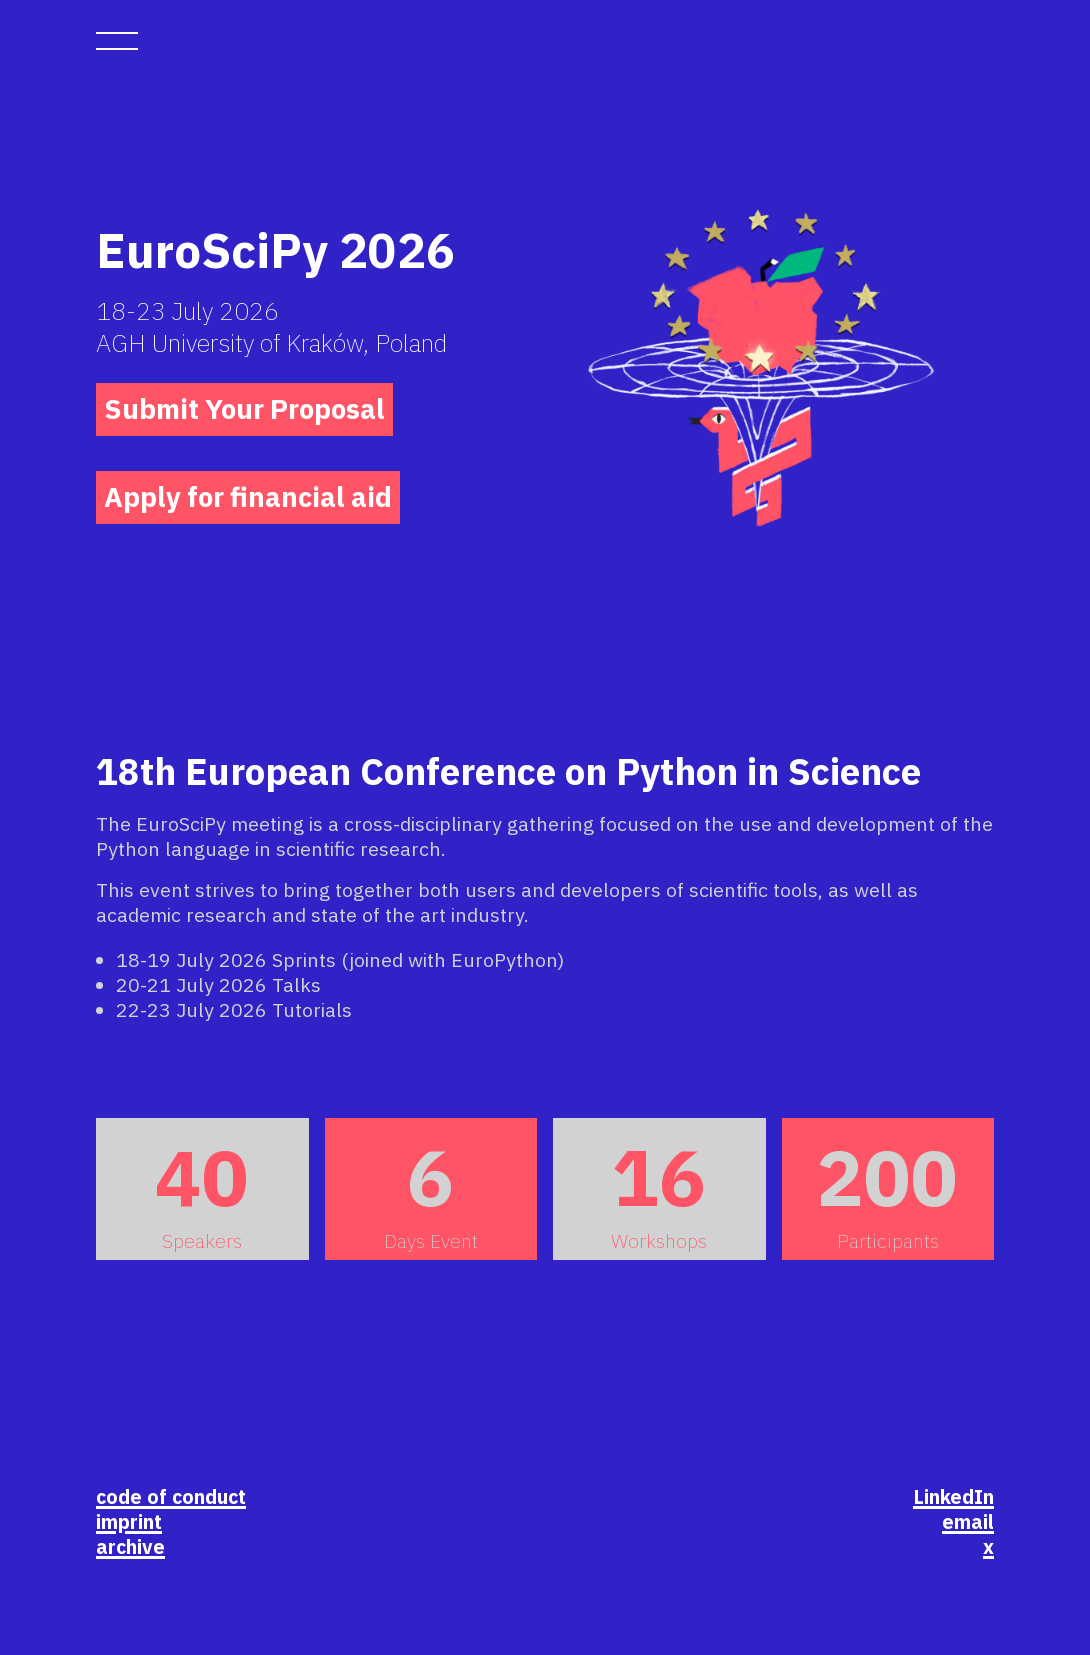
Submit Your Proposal (244, 409)
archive (130, 1546)
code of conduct (171, 1496)
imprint (129, 1521)
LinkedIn (953, 1496)
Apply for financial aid (248, 497)
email (968, 1521)
